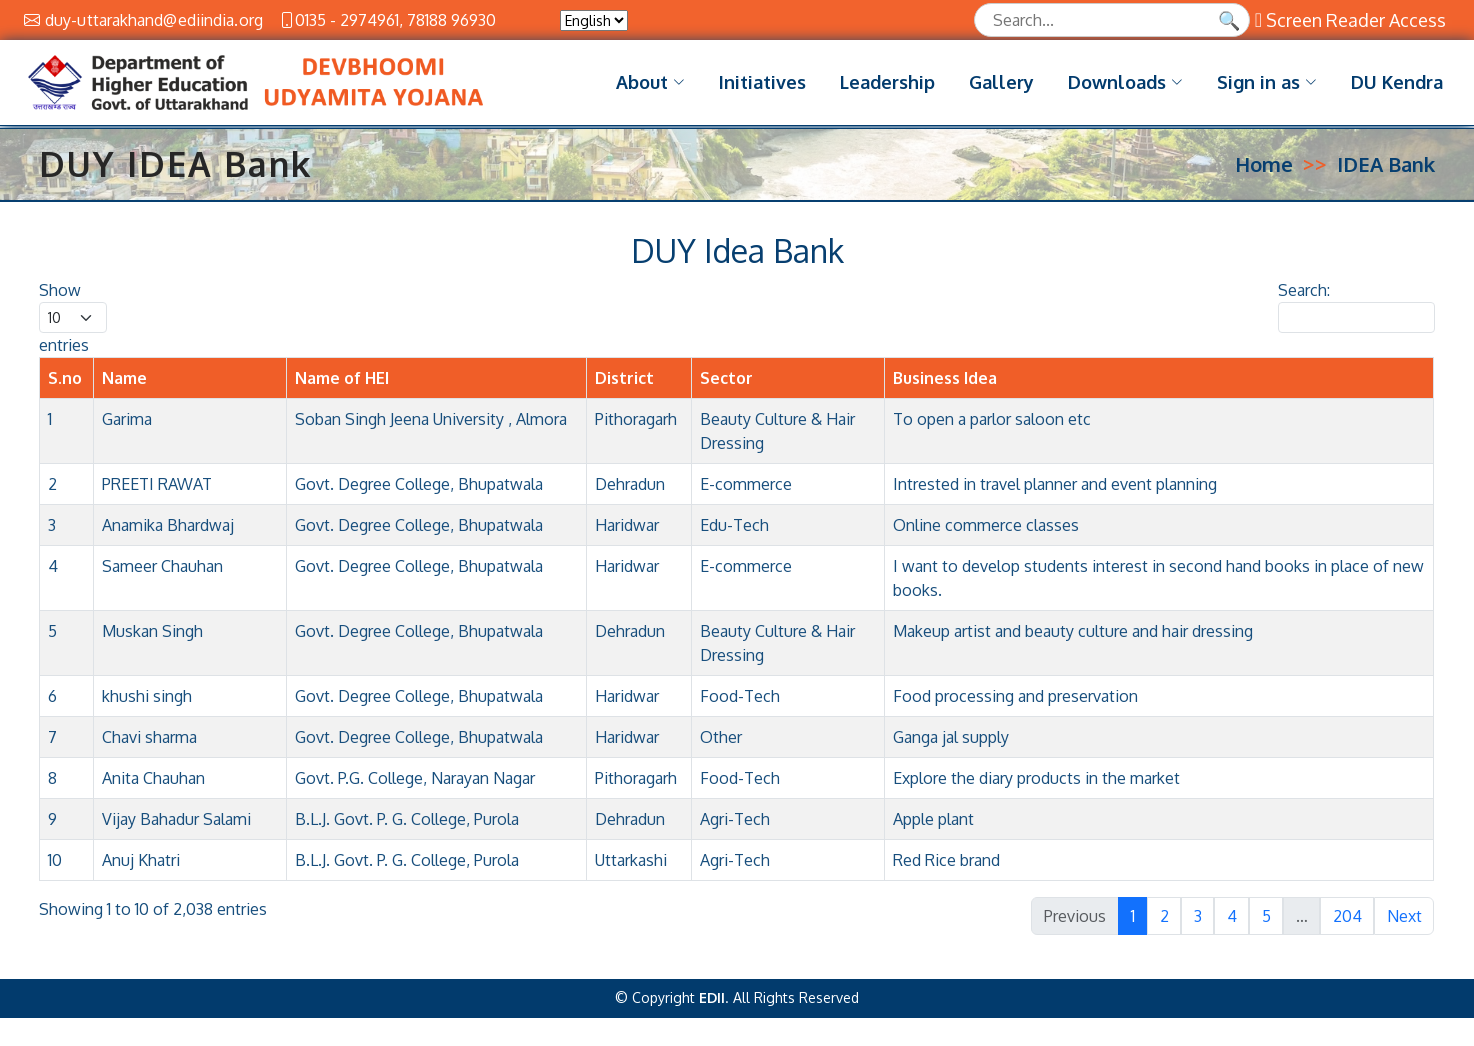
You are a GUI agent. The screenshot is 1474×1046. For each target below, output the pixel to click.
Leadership (887, 82)
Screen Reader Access (1350, 20)
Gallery (1001, 82)
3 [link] (1198, 927)
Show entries (73, 328)
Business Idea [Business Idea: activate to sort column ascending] (945, 389)
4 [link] (1232, 927)
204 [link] (1347, 927)
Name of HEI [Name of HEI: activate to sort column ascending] (342, 389)
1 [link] (1133, 927)
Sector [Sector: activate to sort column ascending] (726, 389)
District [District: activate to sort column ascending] (624, 389)
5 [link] (1266, 927)
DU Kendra (1397, 82)
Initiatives (762, 82)
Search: (1356, 317)
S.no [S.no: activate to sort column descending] (65, 389)
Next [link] (1404, 927)
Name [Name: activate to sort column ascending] (124, 389)
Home (1264, 175)
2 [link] (1164, 927)
